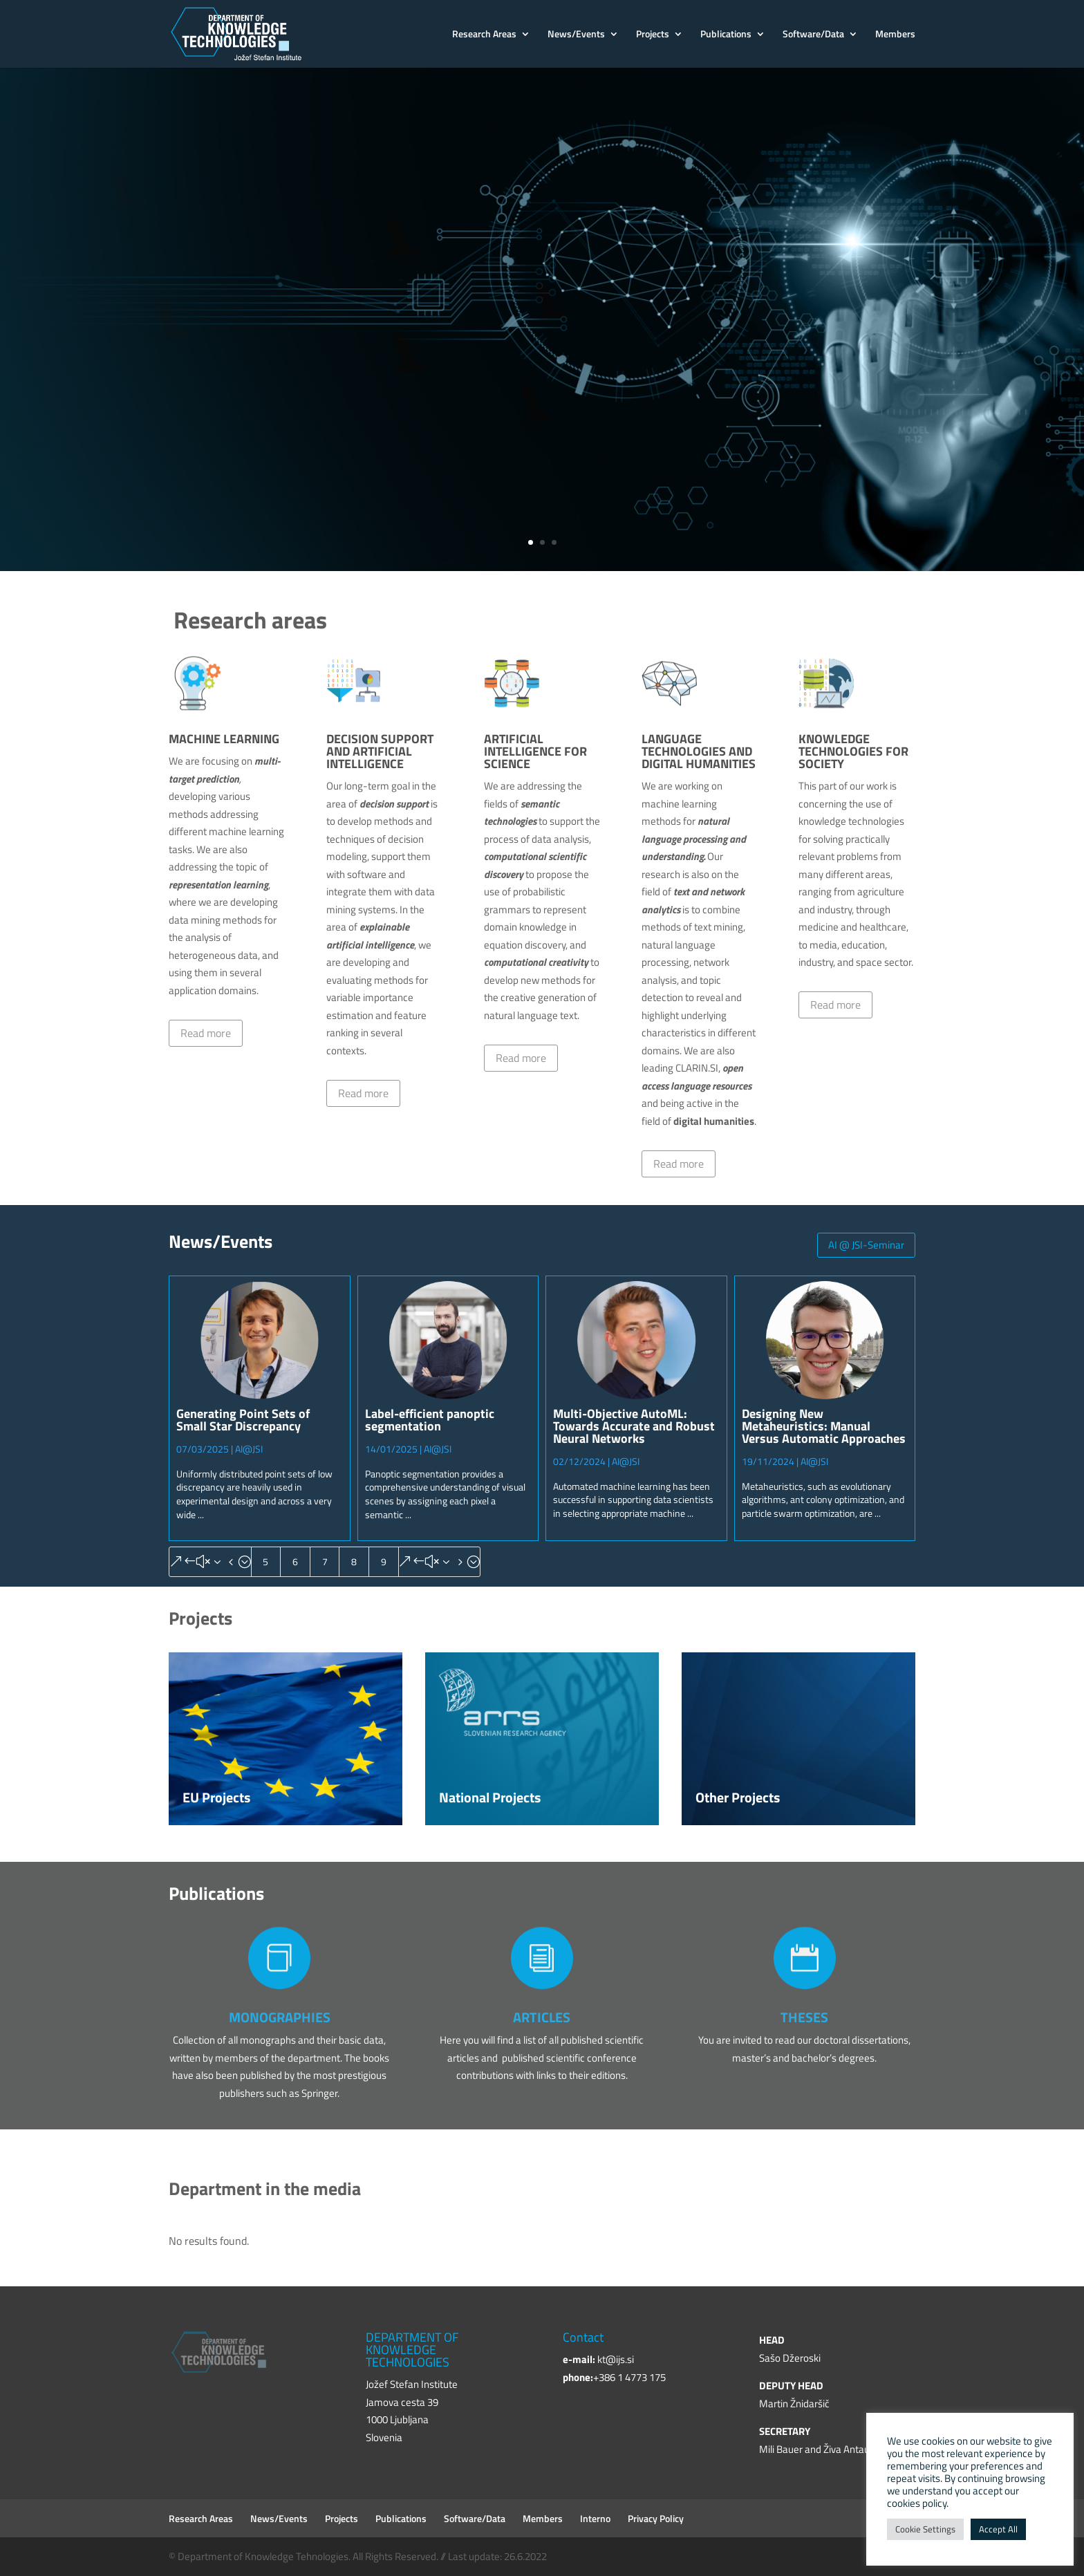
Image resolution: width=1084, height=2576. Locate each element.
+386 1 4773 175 (629, 2377)
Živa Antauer (851, 2449)
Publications (725, 35)
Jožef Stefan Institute (279, 266)
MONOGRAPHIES (279, 2017)
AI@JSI (249, 1448)
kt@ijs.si (615, 2359)
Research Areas (484, 35)
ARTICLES (541, 2017)
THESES (804, 2017)
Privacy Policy (656, 2518)
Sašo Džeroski (790, 2358)
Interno (595, 2518)
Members (895, 35)
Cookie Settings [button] (925, 2529)
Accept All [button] (998, 2529)
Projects (652, 35)
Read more (205, 1033)
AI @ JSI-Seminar (866, 1245)
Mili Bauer (781, 2449)
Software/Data (813, 35)
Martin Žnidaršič (794, 2403)
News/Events (576, 35)
